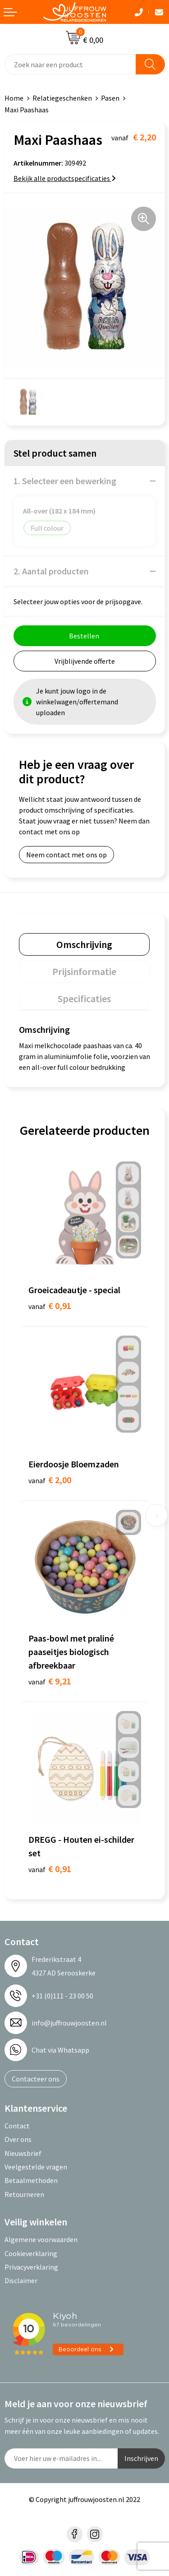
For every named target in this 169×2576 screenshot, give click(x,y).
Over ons (18, 2139)
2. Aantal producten (51, 571)
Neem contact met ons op (66, 854)
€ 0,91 (49, 1305)
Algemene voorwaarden (41, 2239)
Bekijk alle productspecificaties (65, 178)
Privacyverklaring (31, 2266)
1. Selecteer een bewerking (65, 480)
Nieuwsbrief (23, 2153)
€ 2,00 (49, 1479)
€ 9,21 (49, 1681)
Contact (17, 2125)
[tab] (84, 944)
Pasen (110, 97)
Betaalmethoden (31, 2180)
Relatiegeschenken (62, 97)
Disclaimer (21, 2280)
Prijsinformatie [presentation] (84, 971)
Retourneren (24, 2194)
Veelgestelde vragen (36, 2166)
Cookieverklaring (31, 2253)
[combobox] (70, 64)
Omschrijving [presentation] (84, 944)
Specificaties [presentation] (84, 998)
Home (14, 97)
